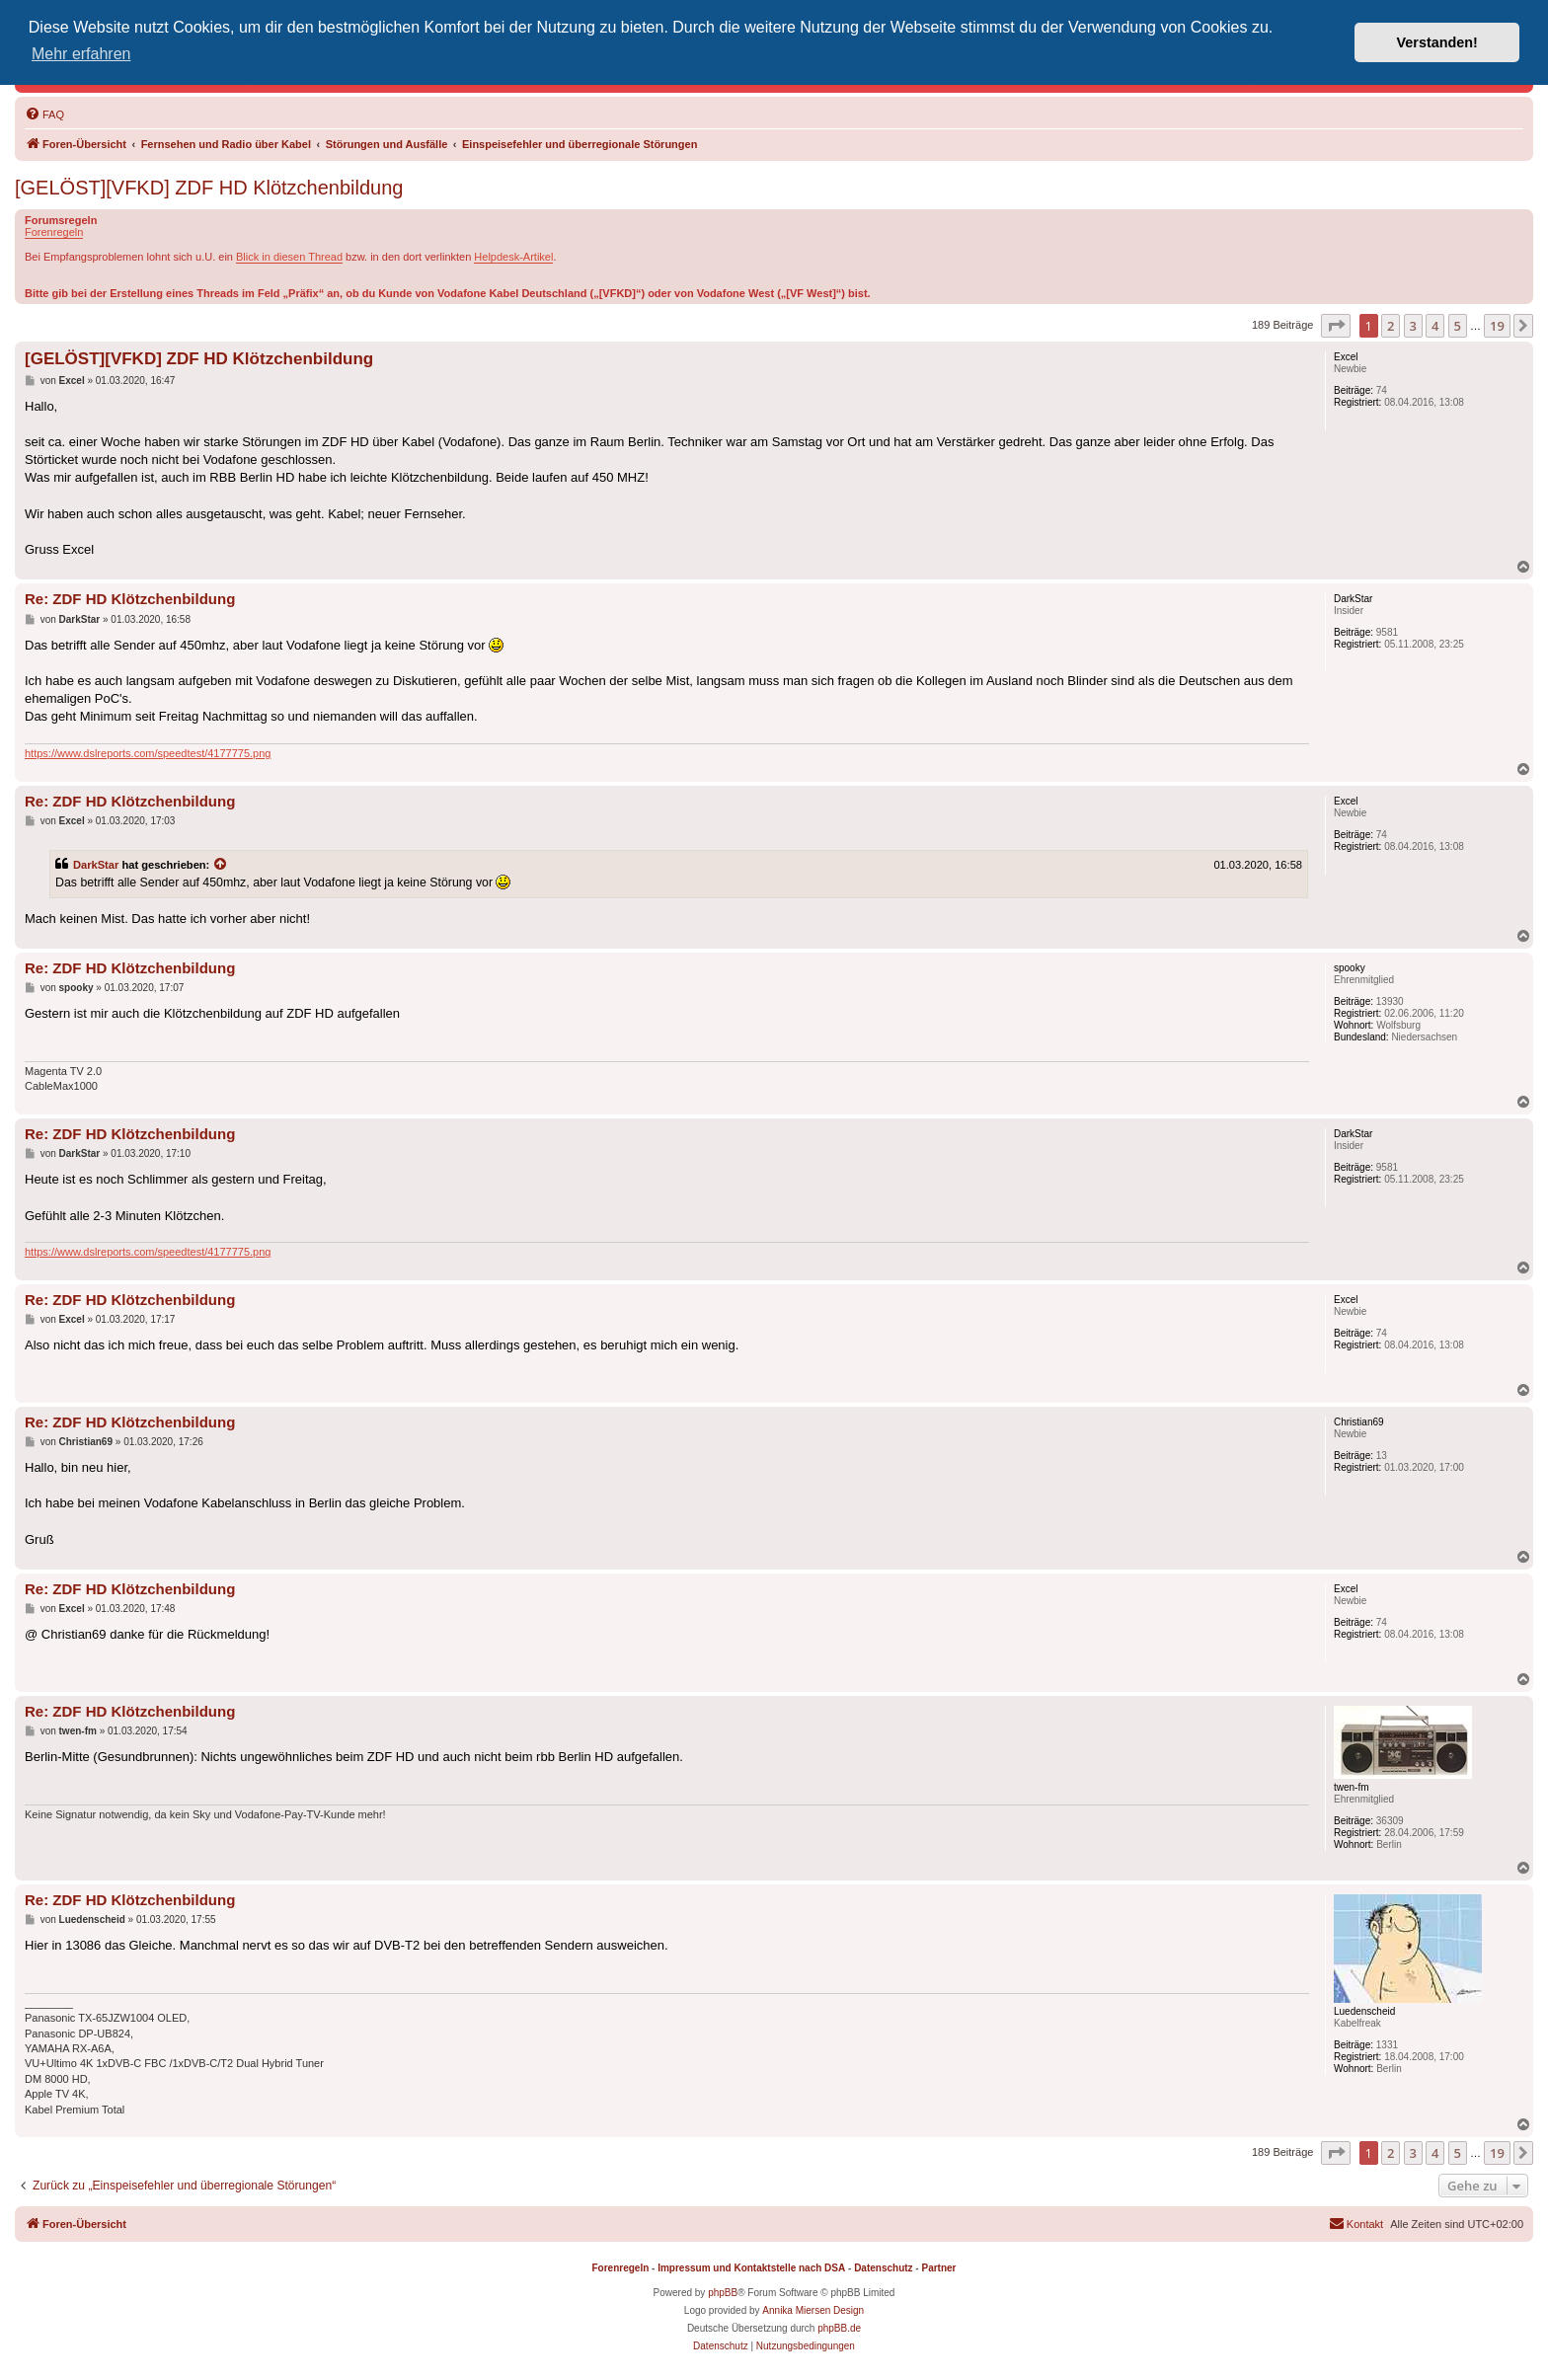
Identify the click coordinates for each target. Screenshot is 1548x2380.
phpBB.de (839, 2328)
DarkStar (95, 865)
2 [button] (1390, 326)
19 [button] (1497, 326)
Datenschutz (883, 2268)
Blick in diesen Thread (289, 257)
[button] (1336, 326)
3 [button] (1413, 326)
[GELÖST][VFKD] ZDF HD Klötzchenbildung (209, 187)
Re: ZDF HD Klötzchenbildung (130, 598)
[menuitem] (44, 114)
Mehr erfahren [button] (81, 53)
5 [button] (1457, 326)
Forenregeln (54, 232)
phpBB (722, 2292)
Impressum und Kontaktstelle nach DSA (751, 2268)
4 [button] (1435, 326)
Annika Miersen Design (813, 2310)
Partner (938, 2268)
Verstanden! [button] (1437, 42)
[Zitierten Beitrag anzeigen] (221, 865)
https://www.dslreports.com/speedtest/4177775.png (148, 753)
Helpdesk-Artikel (513, 257)
